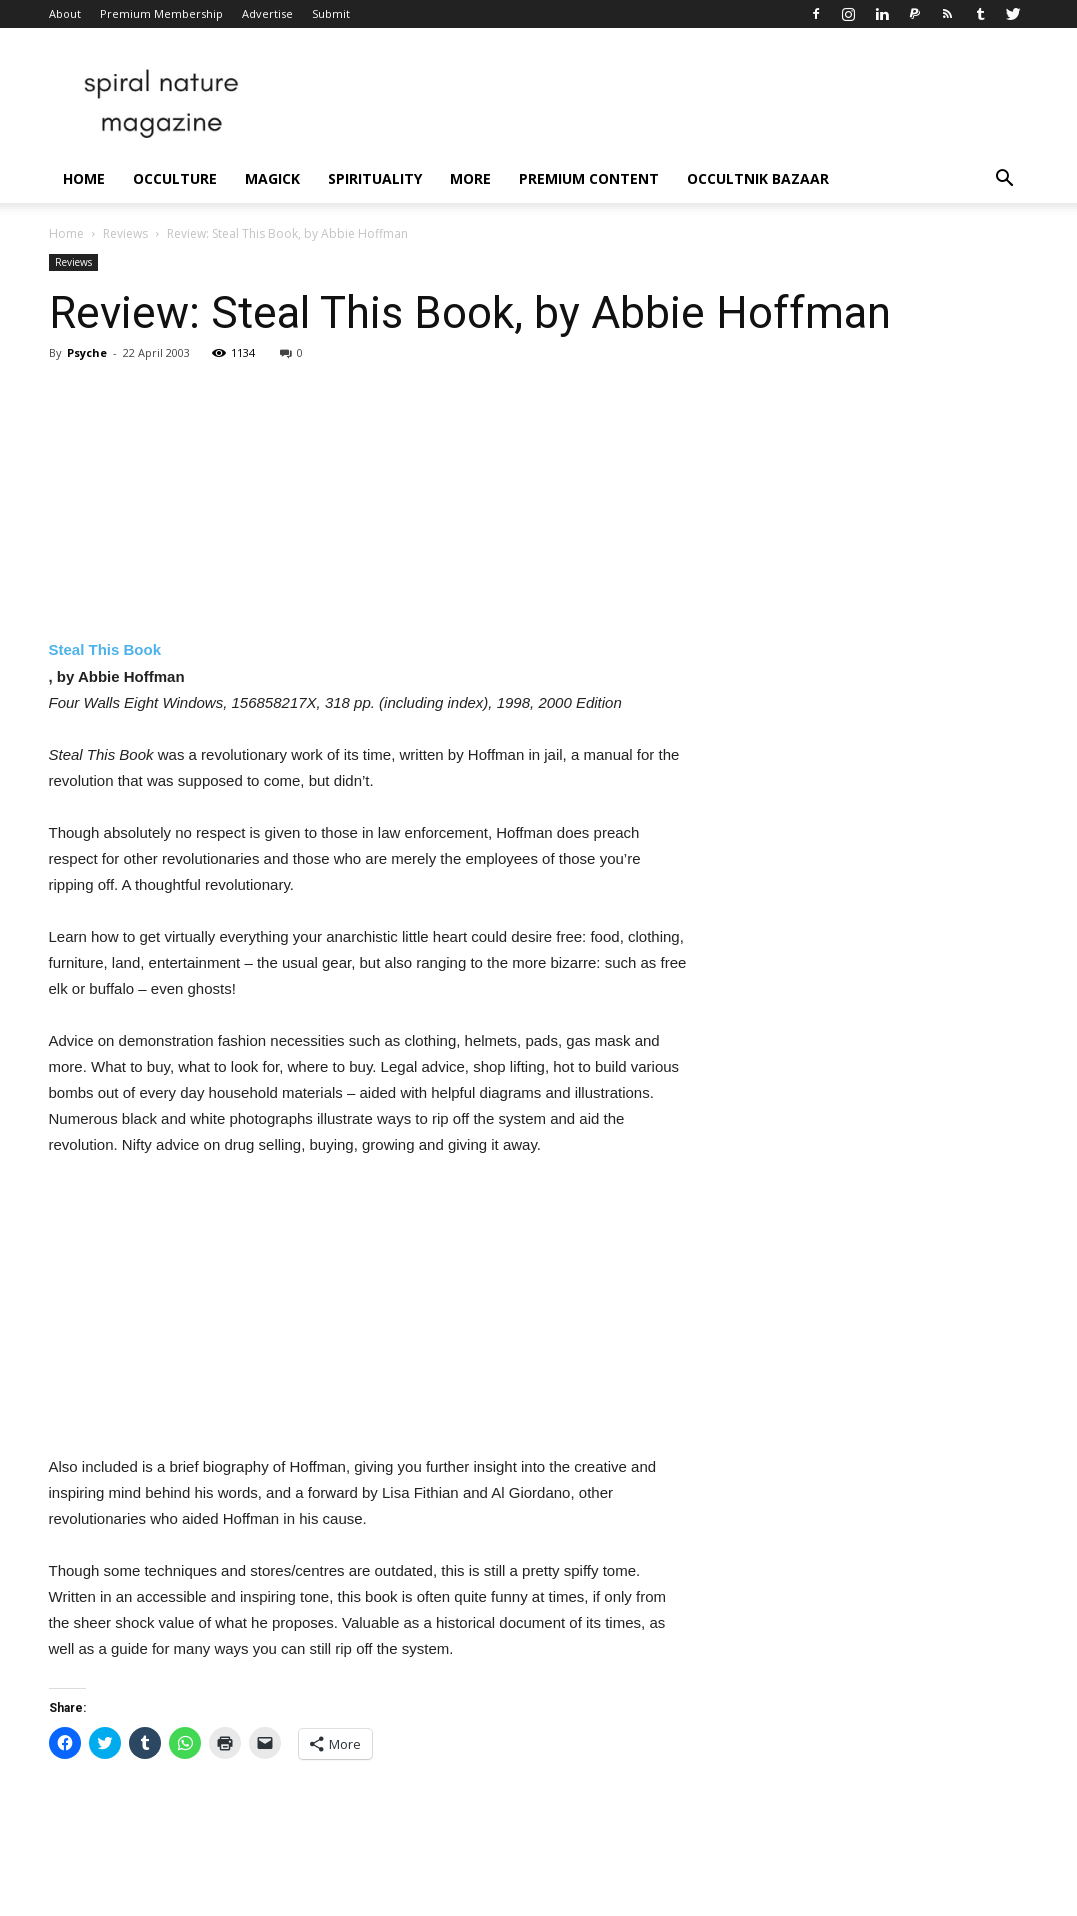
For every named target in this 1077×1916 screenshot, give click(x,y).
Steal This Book (105, 649)
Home (84, 178)
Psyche (87, 352)
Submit (331, 13)
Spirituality (375, 178)
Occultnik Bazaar (758, 178)
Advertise (267, 13)
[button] (1005, 180)
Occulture (175, 178)
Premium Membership (161, 13)
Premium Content (589, 178)
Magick (272, 178)
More (470, 178)
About (65, 13)
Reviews (125, 233)
